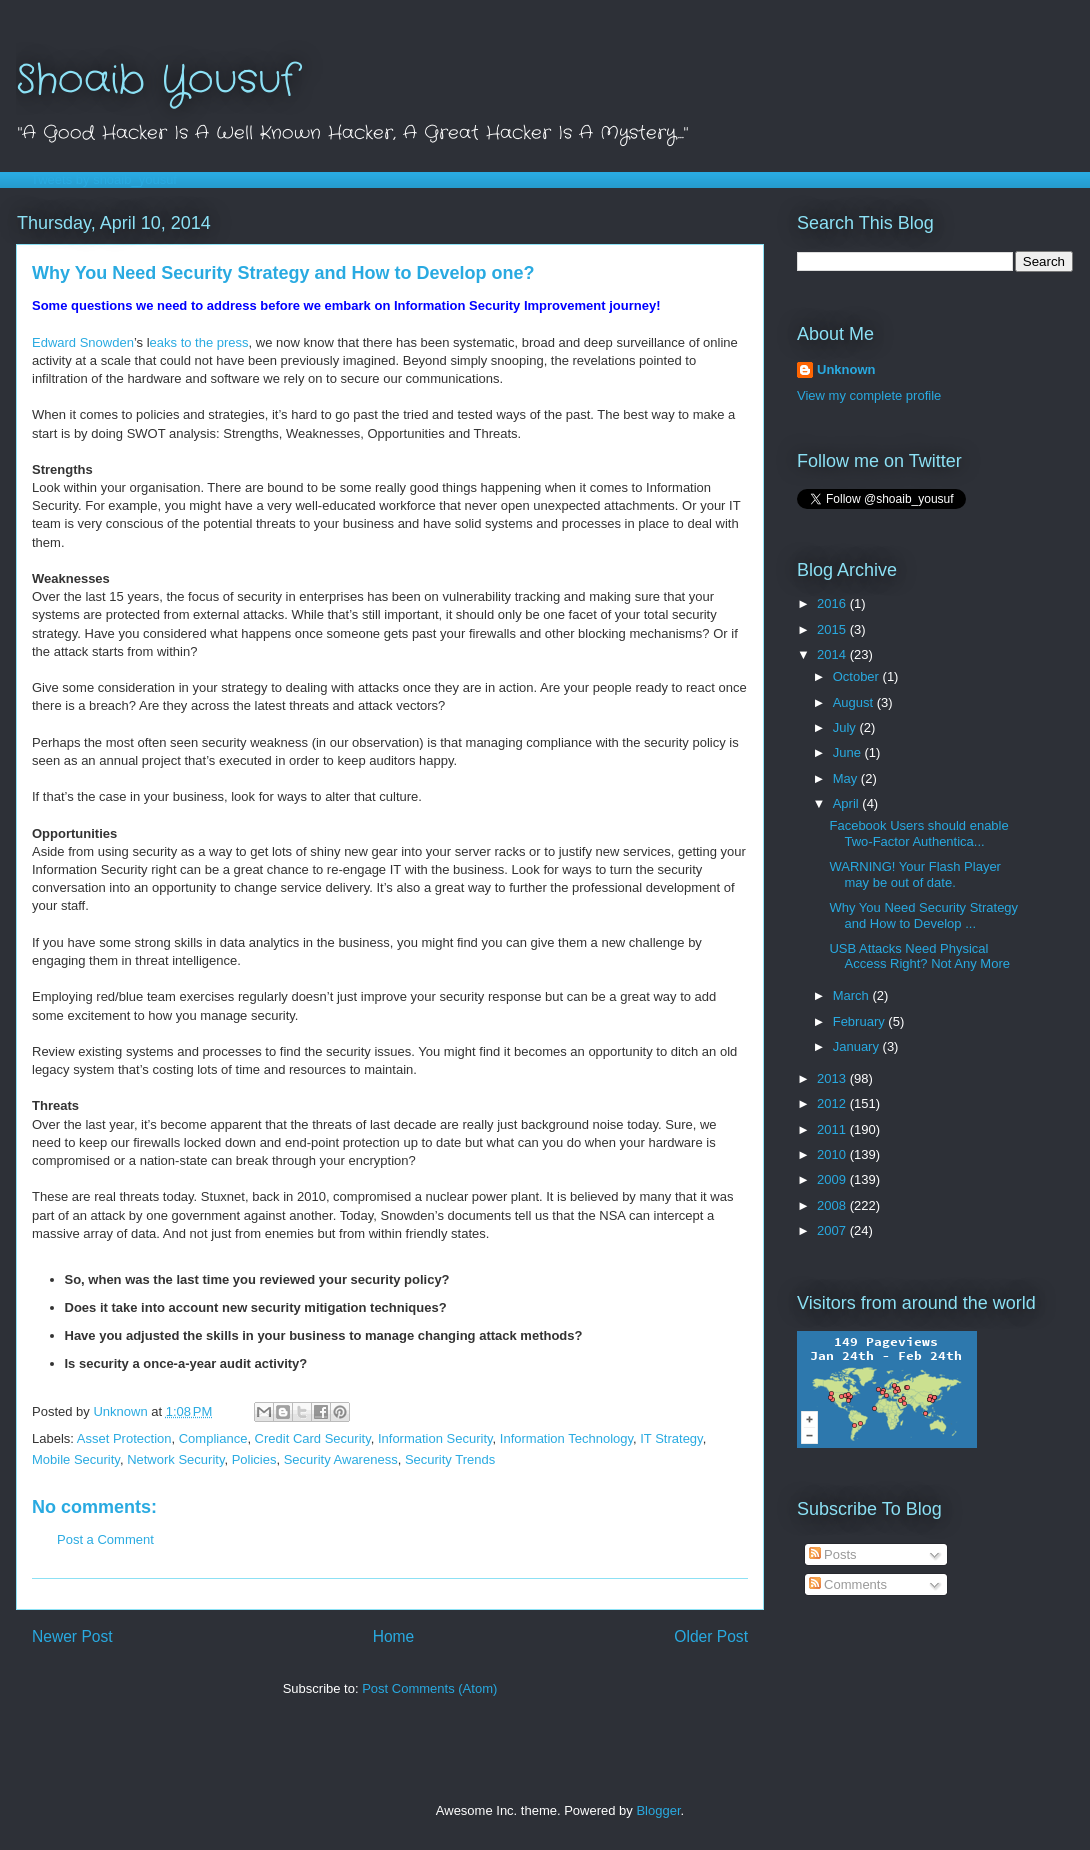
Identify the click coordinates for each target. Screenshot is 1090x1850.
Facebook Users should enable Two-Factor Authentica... (918, 833)
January (858, 1046)
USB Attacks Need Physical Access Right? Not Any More (919, 956)
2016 (833, 603)
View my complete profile (869, 395)
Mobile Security (76, 1459)
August (855, 702)
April (848, 803)
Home (394, 1636)
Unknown (846, 369)
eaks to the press (199, 342)
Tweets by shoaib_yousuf (104, 179)
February (861, 1021)
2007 (833, 1230)
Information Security (435, 1438)
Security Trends (450, 1459)
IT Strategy (671, 1438)
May (847, 778)
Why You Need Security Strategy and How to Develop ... (923, 915)
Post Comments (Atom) (429, 1688)
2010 (833, 1154)
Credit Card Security (313, 1438)
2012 (833, 1103)
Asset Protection (124, 1438)
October (858, 676)
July (846, 727)
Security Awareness (341, 1459)
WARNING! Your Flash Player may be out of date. (914, 874)
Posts (833, 1554)
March (853, 995)
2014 (833, 654)
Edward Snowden (83, 342)
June (849, 752)
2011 (833, 1129)
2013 (833, 1078)
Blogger (658, 1810)
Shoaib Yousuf (156, 80)
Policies (254, 1459)
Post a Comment (105, 1539)
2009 (833, 1179)
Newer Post (72, 1636)
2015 (833, 629)
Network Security (175, 1459)
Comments (848, 1584)
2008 (833, 1205)
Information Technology (566, 1438)
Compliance (213, 1438)
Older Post (711, 1636)
